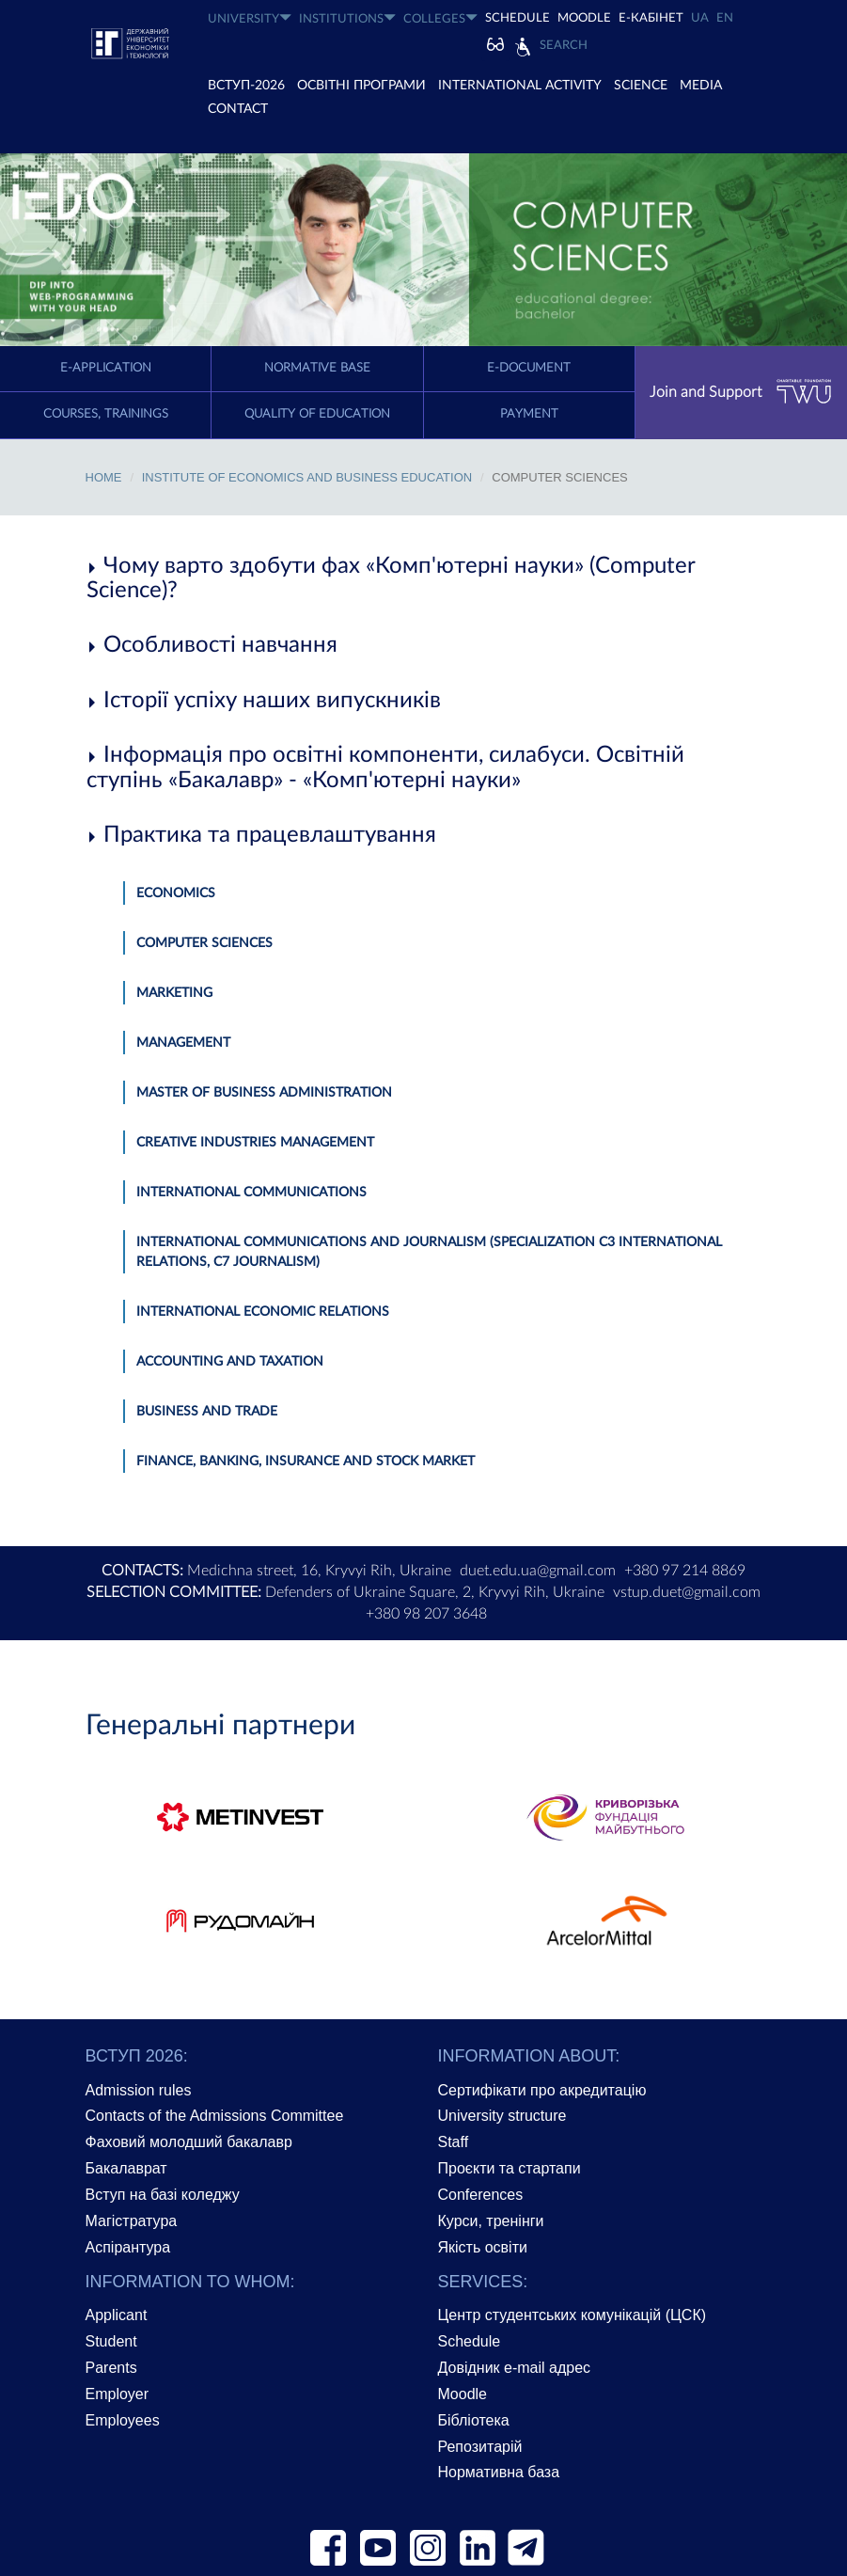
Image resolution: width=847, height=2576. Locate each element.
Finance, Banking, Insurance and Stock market (305, 1461)
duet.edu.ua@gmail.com (538, 1570)
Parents (111, 2368)
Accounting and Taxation (229, 1361)
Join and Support (741, 392)
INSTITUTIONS (347, 18)
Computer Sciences (204, 943)
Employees (123, 2420)
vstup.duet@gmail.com (687, 1592)
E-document (529, 368)
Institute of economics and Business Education (307, 477)
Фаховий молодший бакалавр (189, 2142)
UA (700, 18)
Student (111, 2341)
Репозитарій (480, 2447)
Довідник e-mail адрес (514, 2368)
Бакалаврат (126, 2168)
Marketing (174, 993)
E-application (105, 368)
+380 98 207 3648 (426, 1613)
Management (183, 1043)
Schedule (469, 2341)
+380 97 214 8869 (684, 1570)
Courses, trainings (105, 414)
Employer (117, 2394)
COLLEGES (440, 18)
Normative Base (317, 368)
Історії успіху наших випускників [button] (263, 700)
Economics (175, 893)
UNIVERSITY (249, 18)
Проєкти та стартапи (509, 2168)
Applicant (117, 2315)
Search (564, 46)
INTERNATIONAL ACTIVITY (520, 85)
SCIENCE (640, 85)
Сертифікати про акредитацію (542, 2090)
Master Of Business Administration (264, 1092)
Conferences (481, 2195)
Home (104, 477)
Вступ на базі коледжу (163, 2195)
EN (724, 18)
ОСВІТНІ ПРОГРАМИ (361, 85)
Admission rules (139, 2090)
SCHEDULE (517, 18)
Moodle (584, 18)
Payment (529, 414)
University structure (502, 2116)
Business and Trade (206, 1411)
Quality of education (317, 414)
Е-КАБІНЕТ (651, 18)
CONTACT (238, 109)
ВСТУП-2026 (246, 85)
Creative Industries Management (255, 1142)
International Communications (251, 1192)
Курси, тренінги (491, 2221)
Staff (453, 2142)
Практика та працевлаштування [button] (261, 835)
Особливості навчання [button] (211, 645)
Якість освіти (482, 2247)
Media (701, 85)
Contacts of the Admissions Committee (215, 2116)
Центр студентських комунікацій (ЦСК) (572, 2315)
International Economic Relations (262, 1312)
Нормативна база (499, 2472)
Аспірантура (128, 2247)
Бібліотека (474, 2420)
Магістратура (132, 2221)
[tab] (423, 579)
